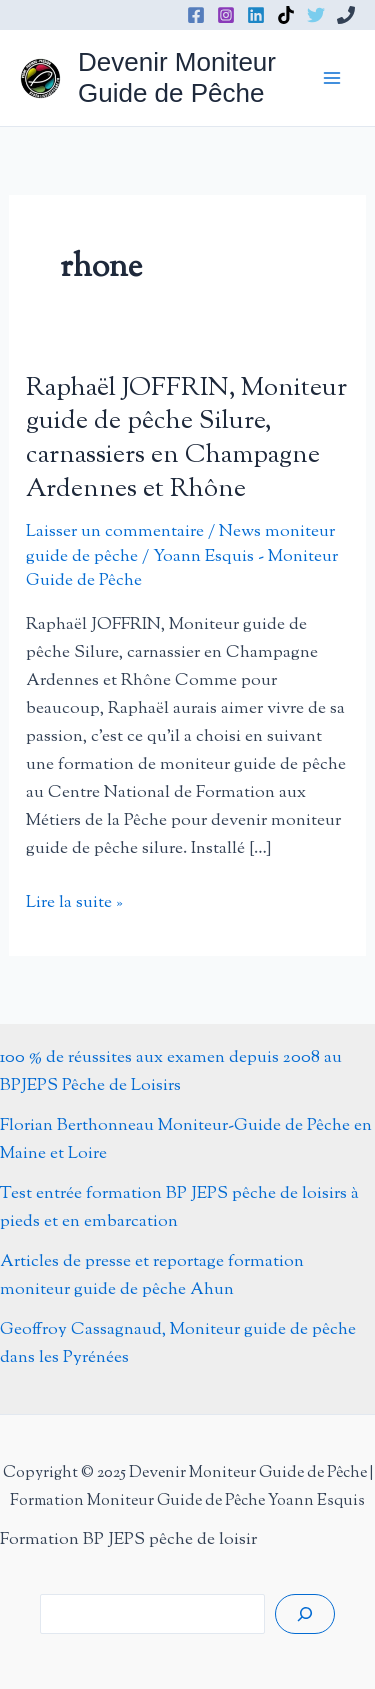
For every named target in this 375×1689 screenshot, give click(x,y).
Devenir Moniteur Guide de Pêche (177, 77)
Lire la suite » (74, 903)
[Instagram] (226, 15)
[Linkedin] (256, 15)
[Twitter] (316, 15)
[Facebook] (196, 15)
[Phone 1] (346, 15)
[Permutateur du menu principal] (333, 78)
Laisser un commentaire (115, 532)
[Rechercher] (305, 1614)
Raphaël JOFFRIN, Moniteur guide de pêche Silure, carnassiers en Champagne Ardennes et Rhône (186, 439)
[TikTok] (286, 15)
